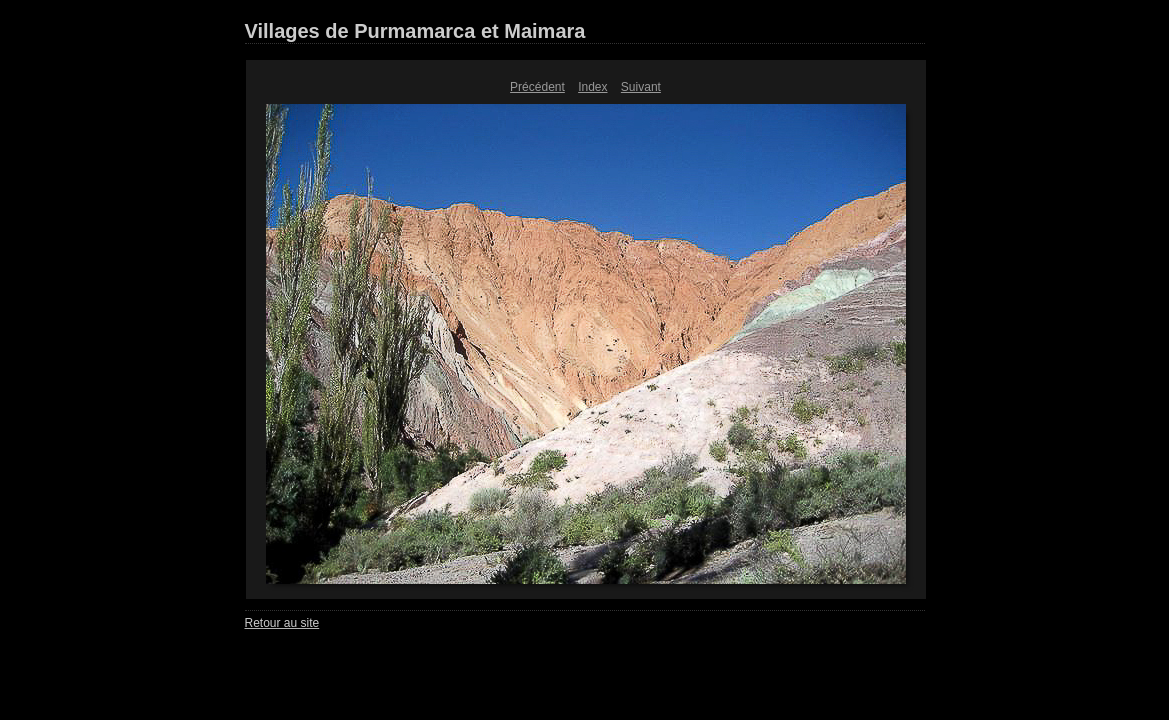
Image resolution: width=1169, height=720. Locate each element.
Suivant (641, 87)
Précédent (537, 87)
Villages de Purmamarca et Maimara (415, 31)
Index (592, 87)
